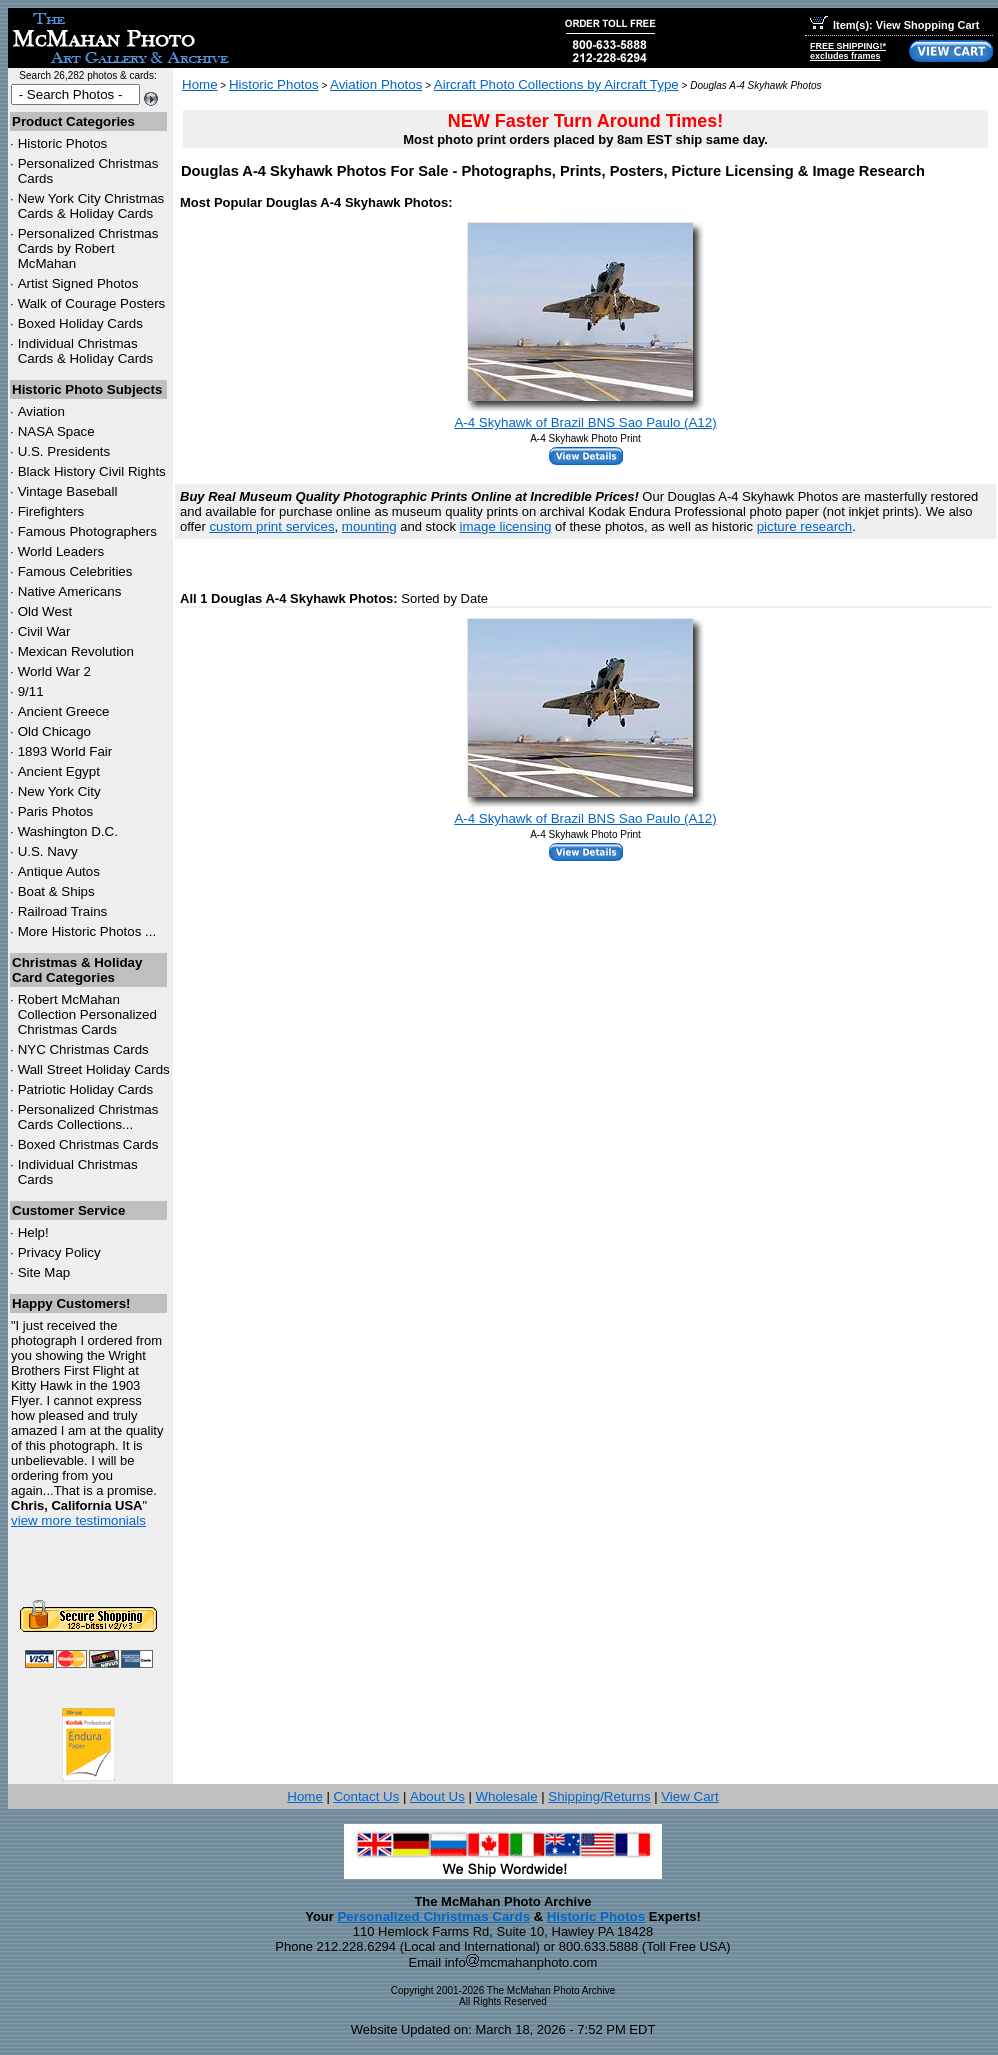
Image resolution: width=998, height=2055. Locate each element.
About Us (437, 1796)
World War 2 (54, 671)
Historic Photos (63, 143)
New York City (59, 791)
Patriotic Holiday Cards (86, 1089)
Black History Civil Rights (92, 471)
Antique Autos (59, 871)
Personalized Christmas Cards (433, 1916)
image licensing (506, 526)
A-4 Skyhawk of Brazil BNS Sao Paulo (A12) (585, 422)
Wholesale (506, 1796)
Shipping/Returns (599, 1796)
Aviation (41, 411)
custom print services (271, 526)
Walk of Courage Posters (92, 303)
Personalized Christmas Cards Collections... (88, 1117)
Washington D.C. (68, 831)
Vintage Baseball (68, 491)
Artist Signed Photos (78, 283)
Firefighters (51, 511)
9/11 (31, 691)
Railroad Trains (63, 911)
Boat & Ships (56, 891)
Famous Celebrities (75, 571)
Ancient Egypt (59, 771)
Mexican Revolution (76, 651)
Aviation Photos (376, 84)
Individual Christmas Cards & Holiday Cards (86, 351)
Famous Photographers (87, 531)
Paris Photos (56, 811)
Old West (45, 611)
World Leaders (61, 551)
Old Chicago (54, 731)
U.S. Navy (48, 851)
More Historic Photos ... (87, 931)
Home (200, 84)
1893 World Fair (65, 751)
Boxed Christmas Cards (88, 1144)
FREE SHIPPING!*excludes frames (848, 51)
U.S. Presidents (64, 451)
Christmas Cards (83, 1049)
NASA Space (56, 431)
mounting (369, 526)
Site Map (44, 1272)
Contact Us (366, 1796)
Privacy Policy (59, 1252)
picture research (805, 526)
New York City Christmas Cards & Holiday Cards (91, 206)
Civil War (44, 631)
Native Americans (70, 591)
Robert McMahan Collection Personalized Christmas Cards (87, 1014)
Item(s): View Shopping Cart (894, 25)
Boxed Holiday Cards (80, 323)
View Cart (690, 1796)
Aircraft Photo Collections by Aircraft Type (556, 84)
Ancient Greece (64, 711)
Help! (33, 1232)
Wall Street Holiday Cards (94, 1069)
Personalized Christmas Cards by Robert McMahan (88, 248)
